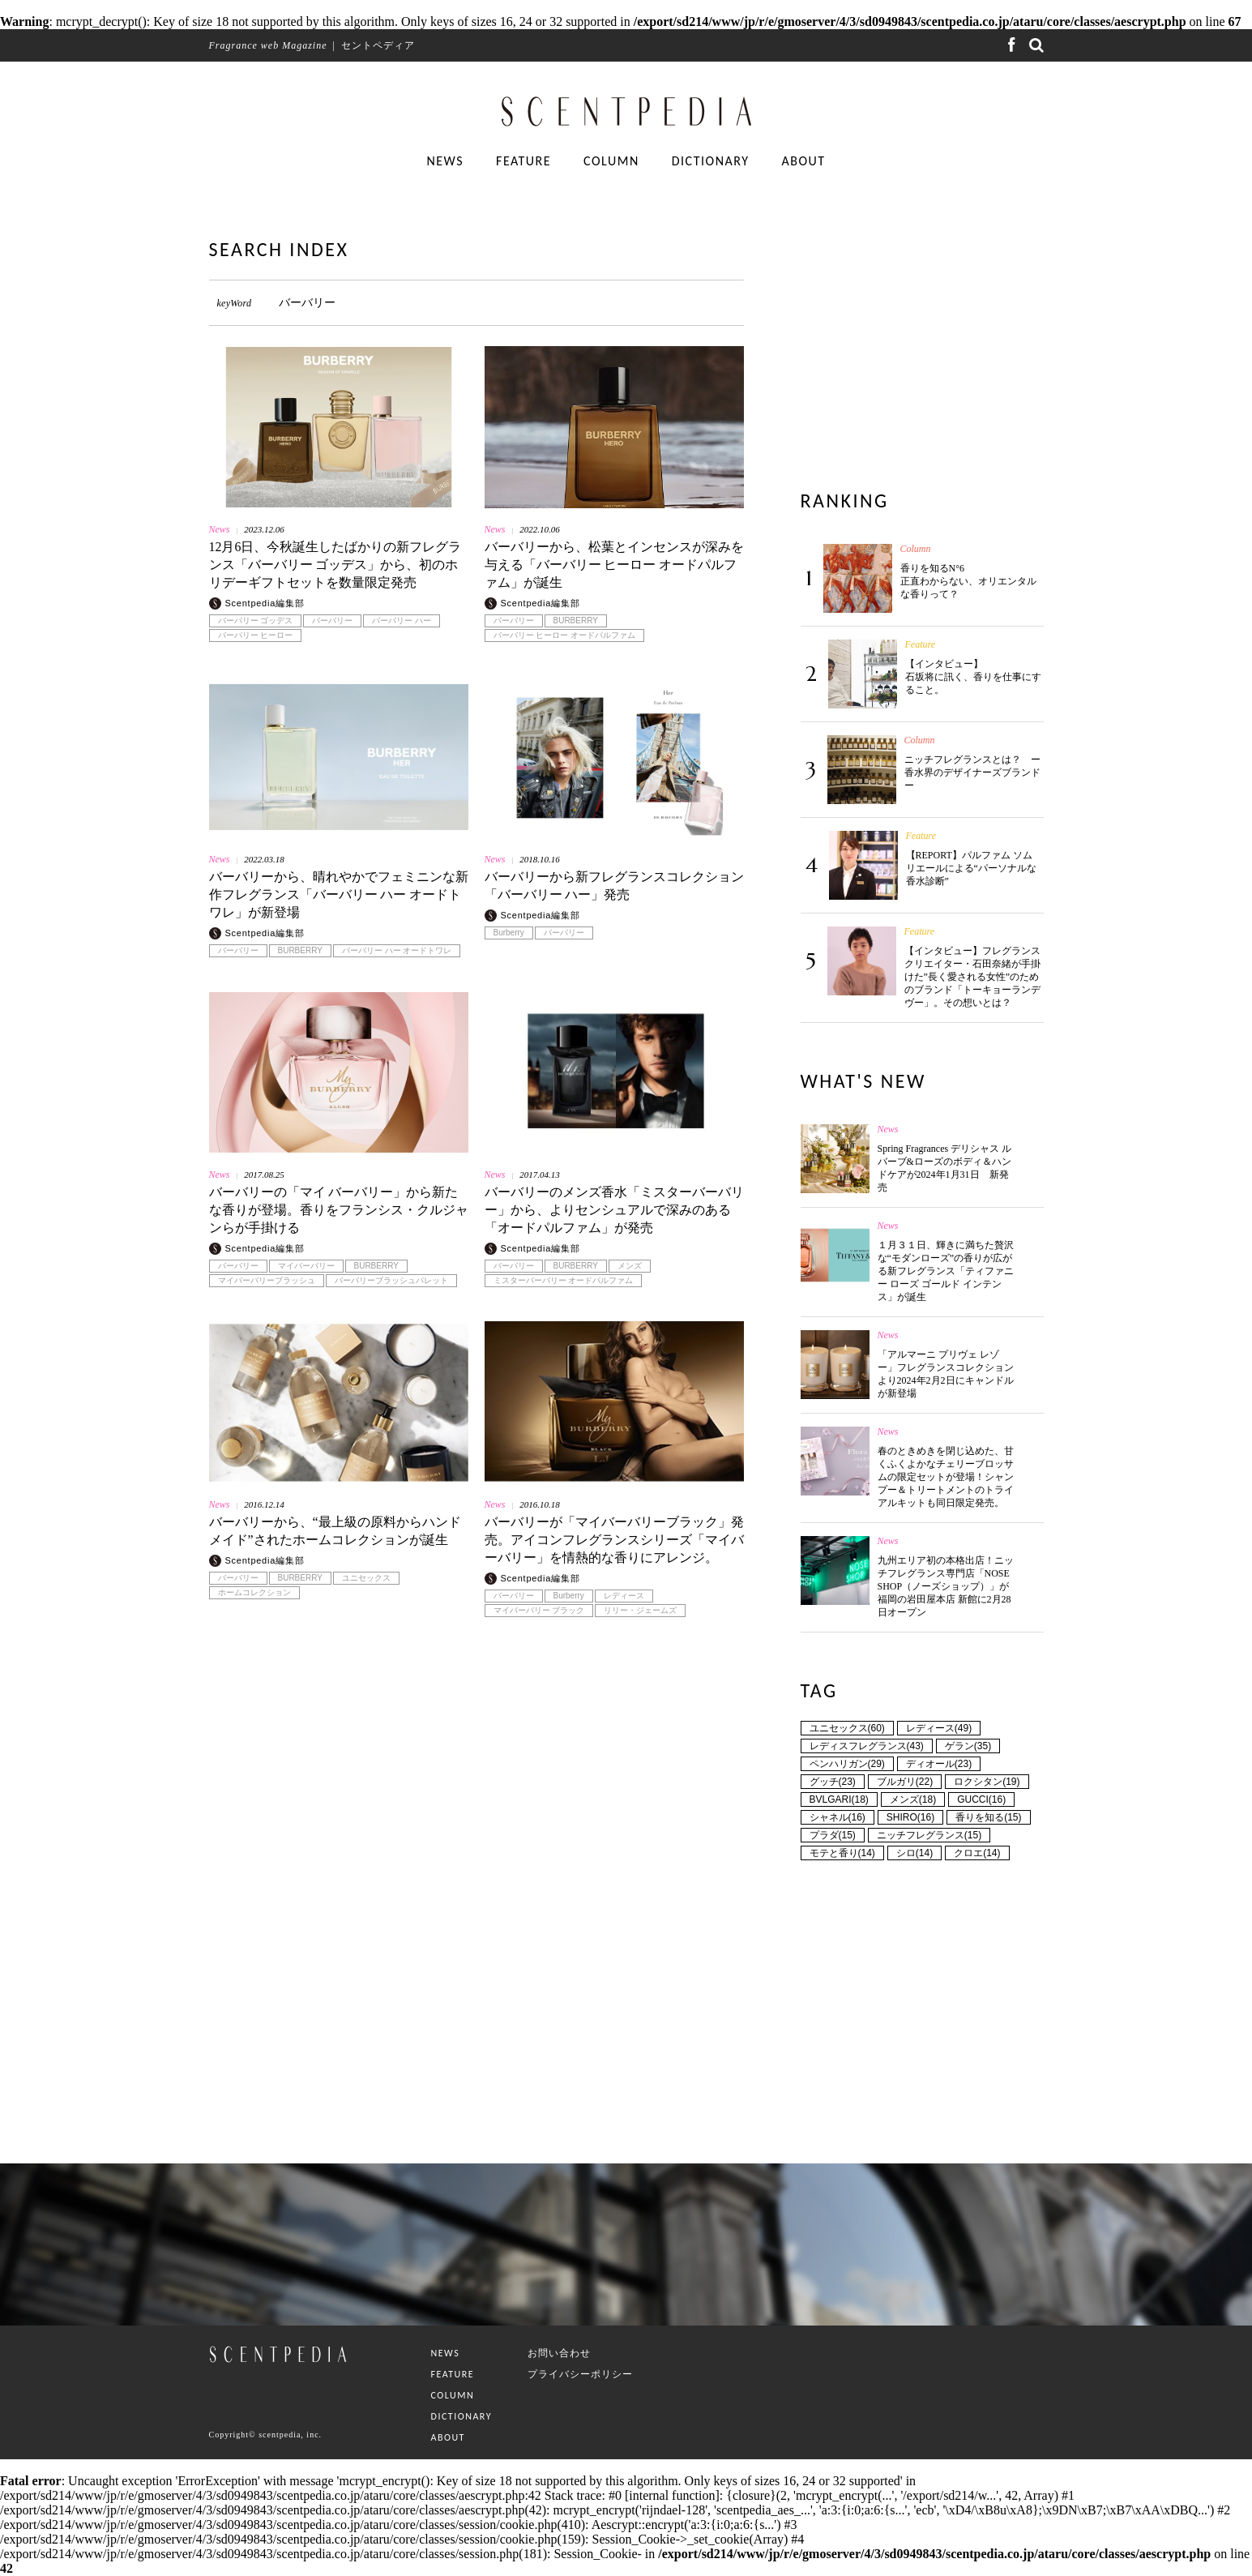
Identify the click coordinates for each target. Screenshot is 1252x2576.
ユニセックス (366, 1578)
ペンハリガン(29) (847, 1764)
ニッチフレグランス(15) (929, 1835)
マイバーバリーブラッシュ (266, 1281)
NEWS (445, 161)
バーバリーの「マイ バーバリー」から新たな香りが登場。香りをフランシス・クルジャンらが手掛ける (338, 1210)
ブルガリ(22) (905, 1782)
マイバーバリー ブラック (539, 1611)
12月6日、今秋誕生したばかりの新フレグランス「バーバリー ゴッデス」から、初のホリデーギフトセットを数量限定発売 (335, 564)
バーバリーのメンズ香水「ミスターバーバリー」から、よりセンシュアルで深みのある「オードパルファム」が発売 (614, 1210)
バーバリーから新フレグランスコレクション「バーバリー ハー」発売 (614, 885)
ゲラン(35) (968, 1746)
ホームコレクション (254, 1593)
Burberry (509, 933)
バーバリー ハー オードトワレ (397, 951)
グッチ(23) (833, 1782)
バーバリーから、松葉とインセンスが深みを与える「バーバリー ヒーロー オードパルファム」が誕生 (614, 564)
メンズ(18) (913, 1799)
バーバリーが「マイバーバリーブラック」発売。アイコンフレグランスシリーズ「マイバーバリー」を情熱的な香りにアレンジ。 (614, 1539)
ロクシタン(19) (986, 1782)
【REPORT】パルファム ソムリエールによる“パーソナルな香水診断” (971, 868)
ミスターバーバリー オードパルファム (564, 1281)
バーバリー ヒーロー (255, 635)
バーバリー (332, 621)
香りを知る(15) (988, 1817)
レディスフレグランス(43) (867, 1746)
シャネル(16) (837, 1817)
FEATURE (523, 161)
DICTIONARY (711, 161)
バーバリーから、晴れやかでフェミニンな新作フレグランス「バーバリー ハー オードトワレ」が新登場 (338, 894)
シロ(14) (914, 1853)
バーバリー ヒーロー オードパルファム (565, 635)
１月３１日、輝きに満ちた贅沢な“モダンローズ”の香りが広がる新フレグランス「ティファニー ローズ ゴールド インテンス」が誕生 (946, 1271)
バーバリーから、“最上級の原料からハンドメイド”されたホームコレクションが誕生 (335, 1531)
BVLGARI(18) (839, 1799)
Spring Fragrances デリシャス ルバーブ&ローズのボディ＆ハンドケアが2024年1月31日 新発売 (945, 1168)
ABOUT (803, 161)
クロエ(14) (977, 1853)
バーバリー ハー (401, 621)
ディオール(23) (939, 1764)
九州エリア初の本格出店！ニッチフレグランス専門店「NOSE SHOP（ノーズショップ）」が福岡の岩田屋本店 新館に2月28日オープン (946, 1586)
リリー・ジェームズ (640, 1611)
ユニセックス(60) (847, 1728)
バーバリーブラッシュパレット (391, 1281)
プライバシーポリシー (580, 2374)
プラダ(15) (833, 1835)
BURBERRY (575, 621)
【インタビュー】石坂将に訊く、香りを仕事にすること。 (973, 676)
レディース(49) (939, 1728)
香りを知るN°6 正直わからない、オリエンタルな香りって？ (968, 581)
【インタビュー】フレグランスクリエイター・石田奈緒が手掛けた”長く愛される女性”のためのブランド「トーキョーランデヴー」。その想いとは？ (972, 976)
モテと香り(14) (842, 1853)
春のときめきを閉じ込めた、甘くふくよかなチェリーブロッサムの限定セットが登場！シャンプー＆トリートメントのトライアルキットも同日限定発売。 (946, 1476)
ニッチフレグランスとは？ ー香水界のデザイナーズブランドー (972, 772)
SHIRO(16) (910, 1817)
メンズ (629, 1266)
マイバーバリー (306, 1266)
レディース (624, 1596)
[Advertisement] (476, 1829)
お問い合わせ (559, 2353)
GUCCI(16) (981, 1799)
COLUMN (611, 161)
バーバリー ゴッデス (255, 621)
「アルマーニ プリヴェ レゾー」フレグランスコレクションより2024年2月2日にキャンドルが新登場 (946, 1374)
